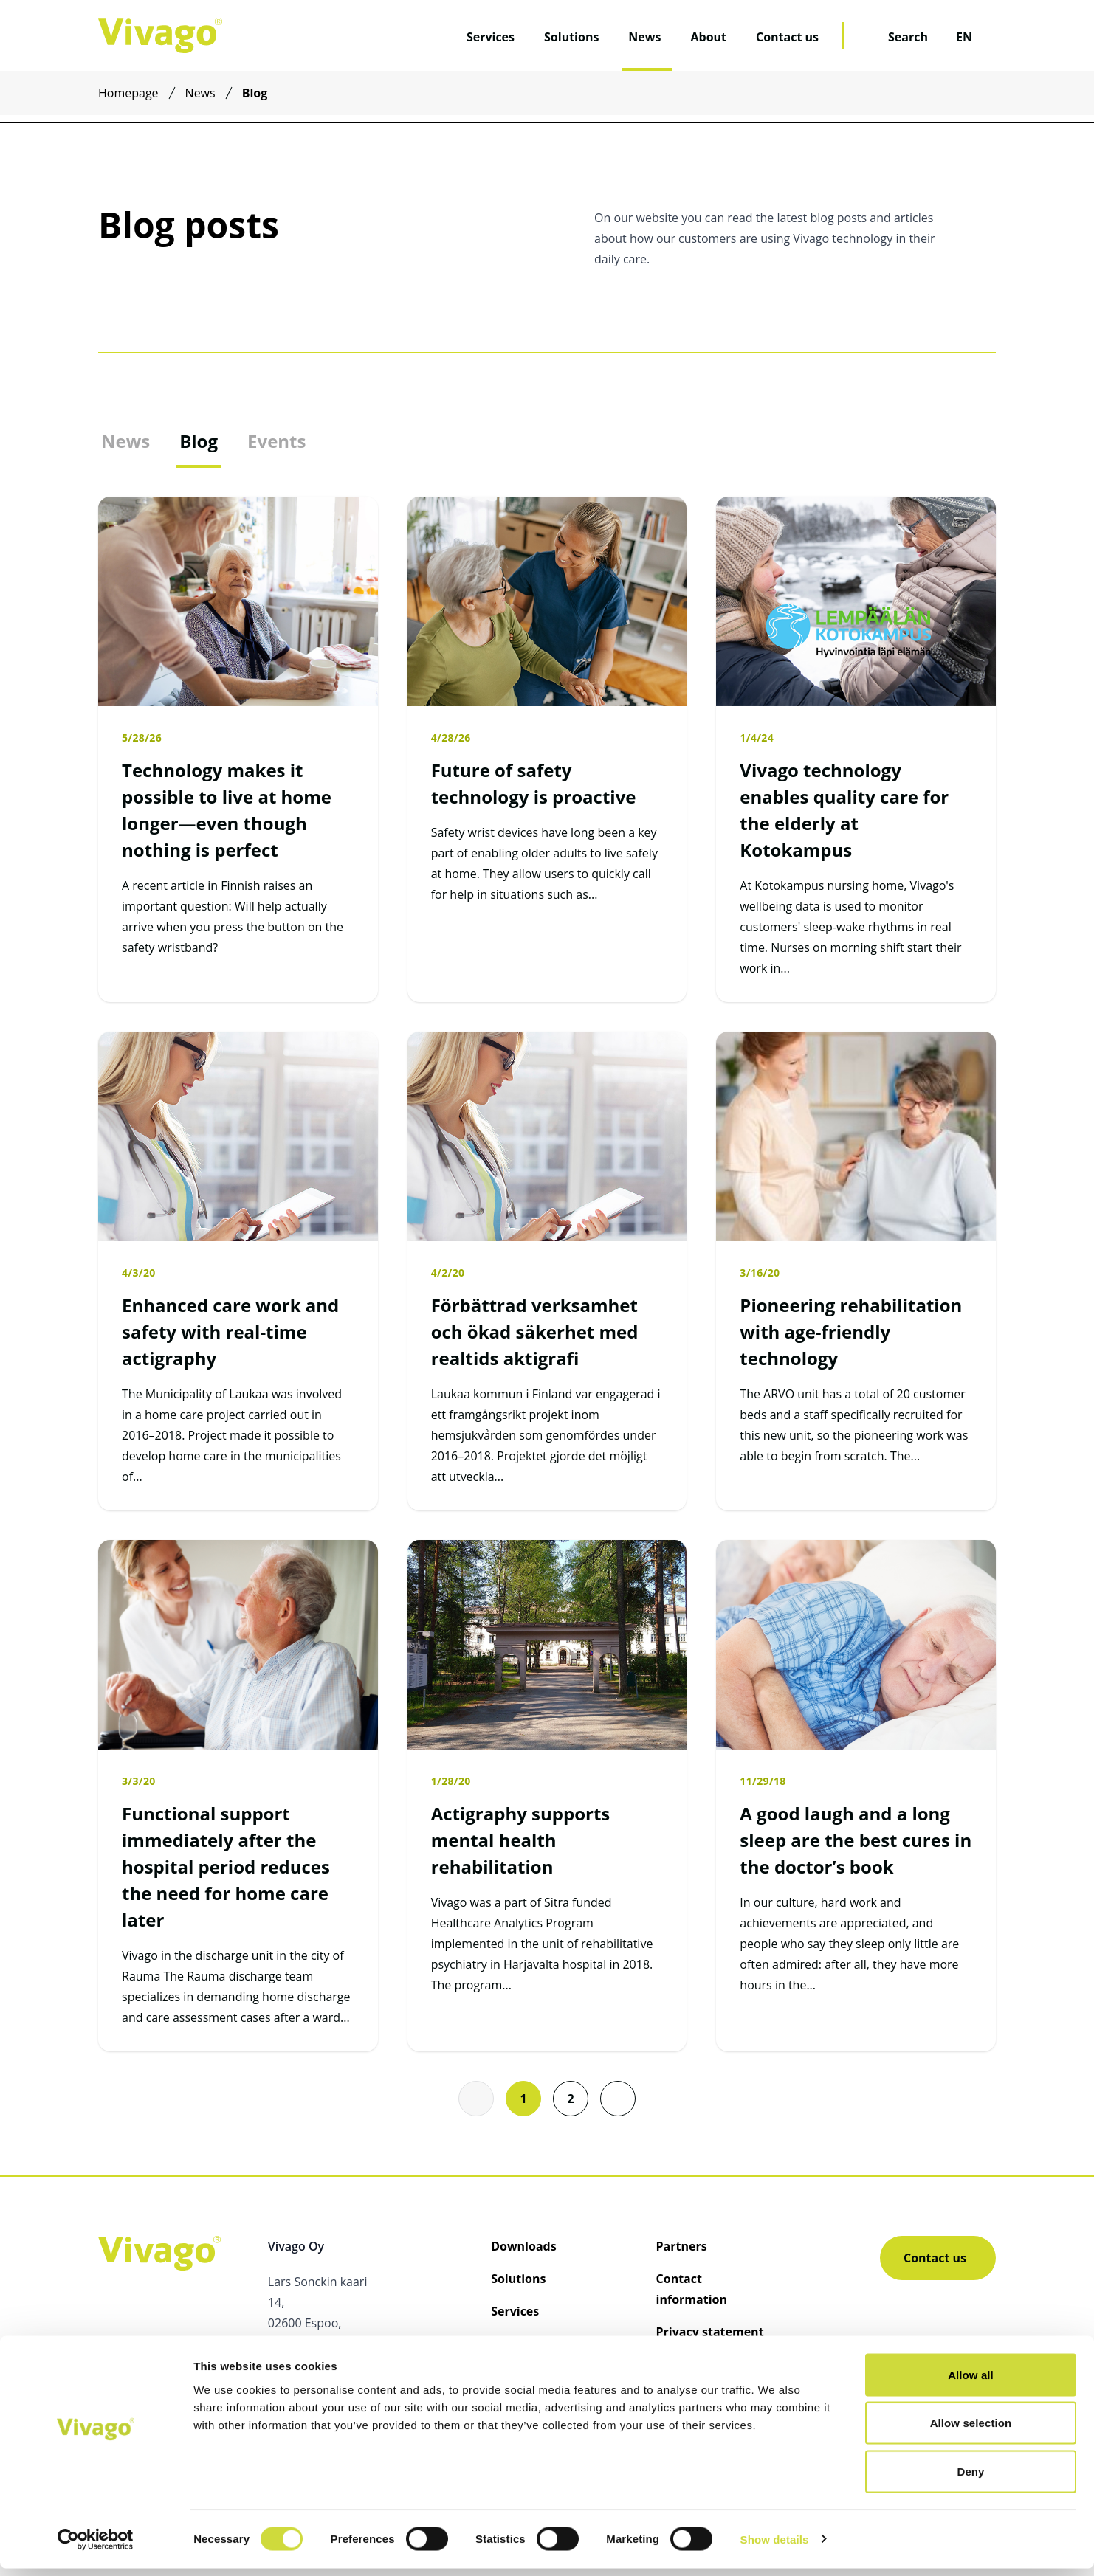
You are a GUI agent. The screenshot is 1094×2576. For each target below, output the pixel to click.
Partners (681, 2246)
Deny (970, 2479)
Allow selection (971, 2431)
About (708, 37)
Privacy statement (710, 2332)
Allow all (971, 2382)
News (644, 37)
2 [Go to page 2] (570, 2098)
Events (276, 441)
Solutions (571, 37)
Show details (774, 2547)
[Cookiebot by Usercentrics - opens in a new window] (95, 2547)
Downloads (524, 2246)
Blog (198, 441)
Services (491, 37)
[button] (618, 2098)
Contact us (787, 37)
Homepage (128, 93)
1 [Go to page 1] (523, 2098)
